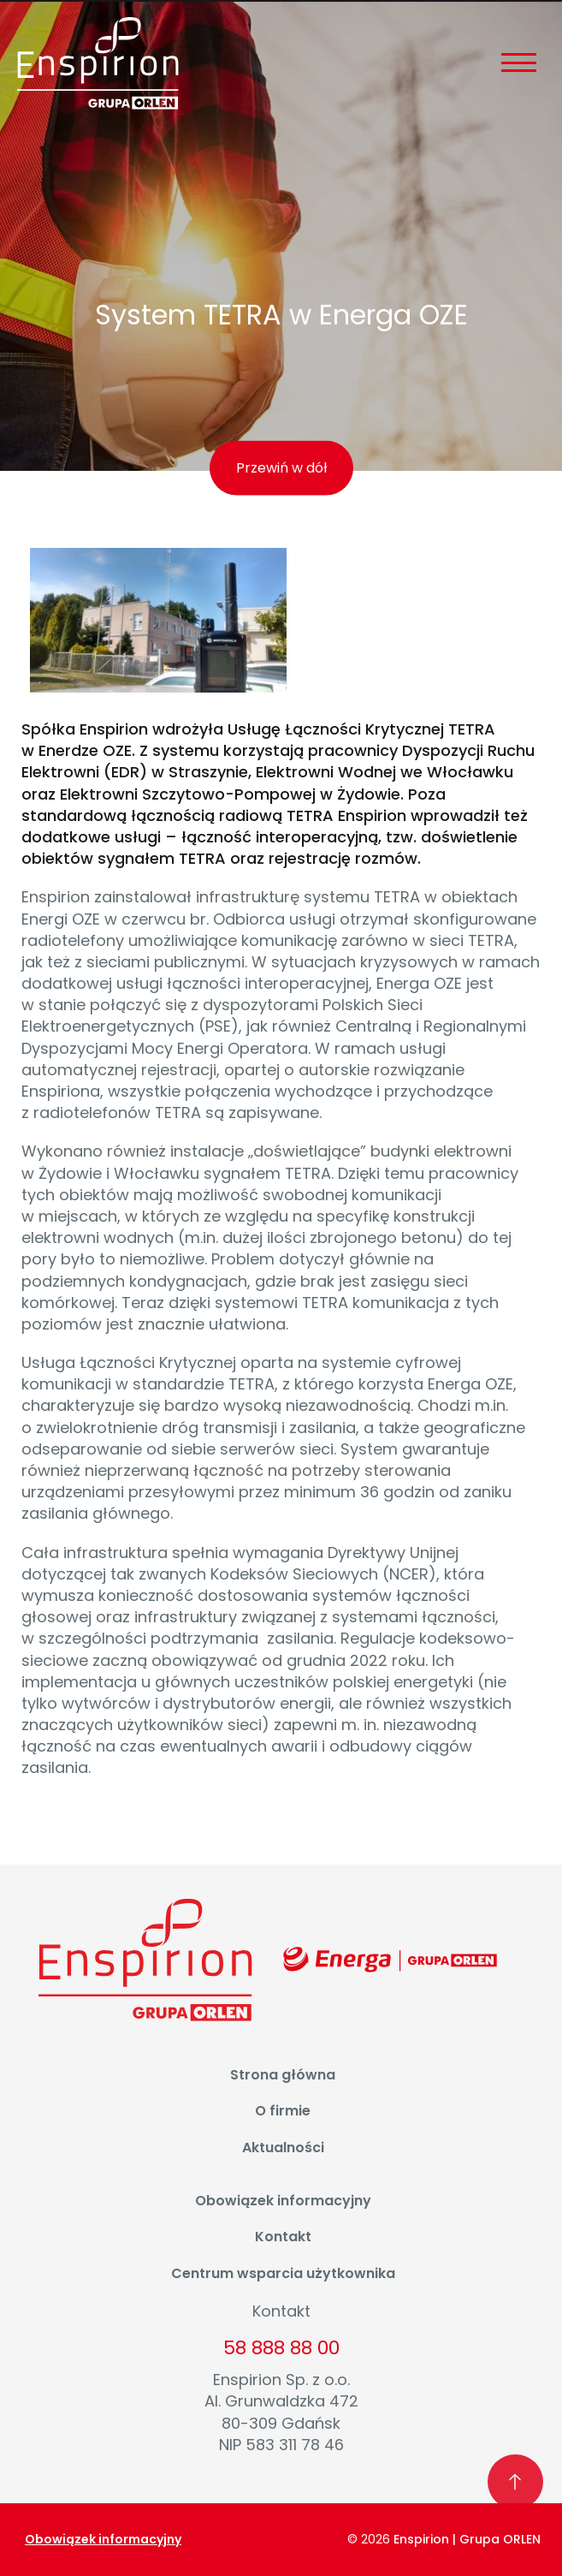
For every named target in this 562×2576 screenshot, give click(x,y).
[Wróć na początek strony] (515, 2482)
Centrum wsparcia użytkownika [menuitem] (283, 2273)
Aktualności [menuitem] (283, 2147)
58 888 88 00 (281, 2348)
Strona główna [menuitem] (282, 2075)
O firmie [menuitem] (283, 2111)
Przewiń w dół (281, 468)
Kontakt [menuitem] (283, 2236)
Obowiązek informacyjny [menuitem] (283, 2200)
